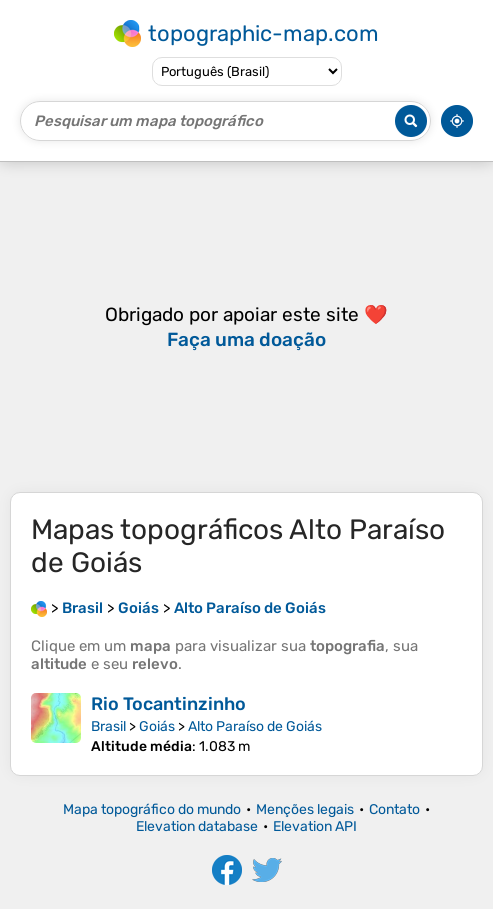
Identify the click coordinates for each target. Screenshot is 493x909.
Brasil (108, 726)
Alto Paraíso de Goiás (255, 726)
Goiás (157, 726)
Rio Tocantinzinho (168, 704)
